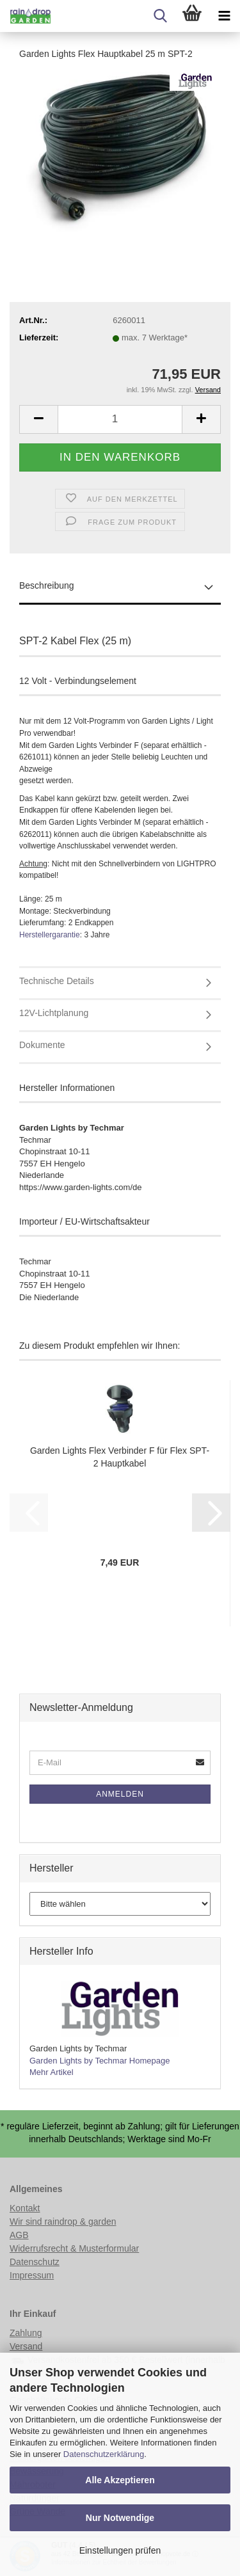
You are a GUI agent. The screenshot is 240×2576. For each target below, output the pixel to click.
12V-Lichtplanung (53, 1013)
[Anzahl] (120, 419)
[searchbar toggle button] (160, 16)
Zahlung (26, 2333)
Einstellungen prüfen (120, 2550)
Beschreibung (46, 585)
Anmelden (120, 1794)
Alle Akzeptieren (119, 2480)
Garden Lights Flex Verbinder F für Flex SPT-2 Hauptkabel (119, 1456)
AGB (19, 2235)
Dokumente (42, 1045)
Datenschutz (35, 2262)
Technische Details (56, 981)
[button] (38, 419)
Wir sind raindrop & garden (63, 2221)
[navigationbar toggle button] (224, 16)
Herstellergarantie (49, 934)
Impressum (32, 2275)
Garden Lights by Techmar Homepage (99, 2060)
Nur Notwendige (120, 2518)
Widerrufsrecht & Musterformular (74, 2248)
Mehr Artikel (51, 2072)
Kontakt (25, 2208)
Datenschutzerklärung (103, 2454)
